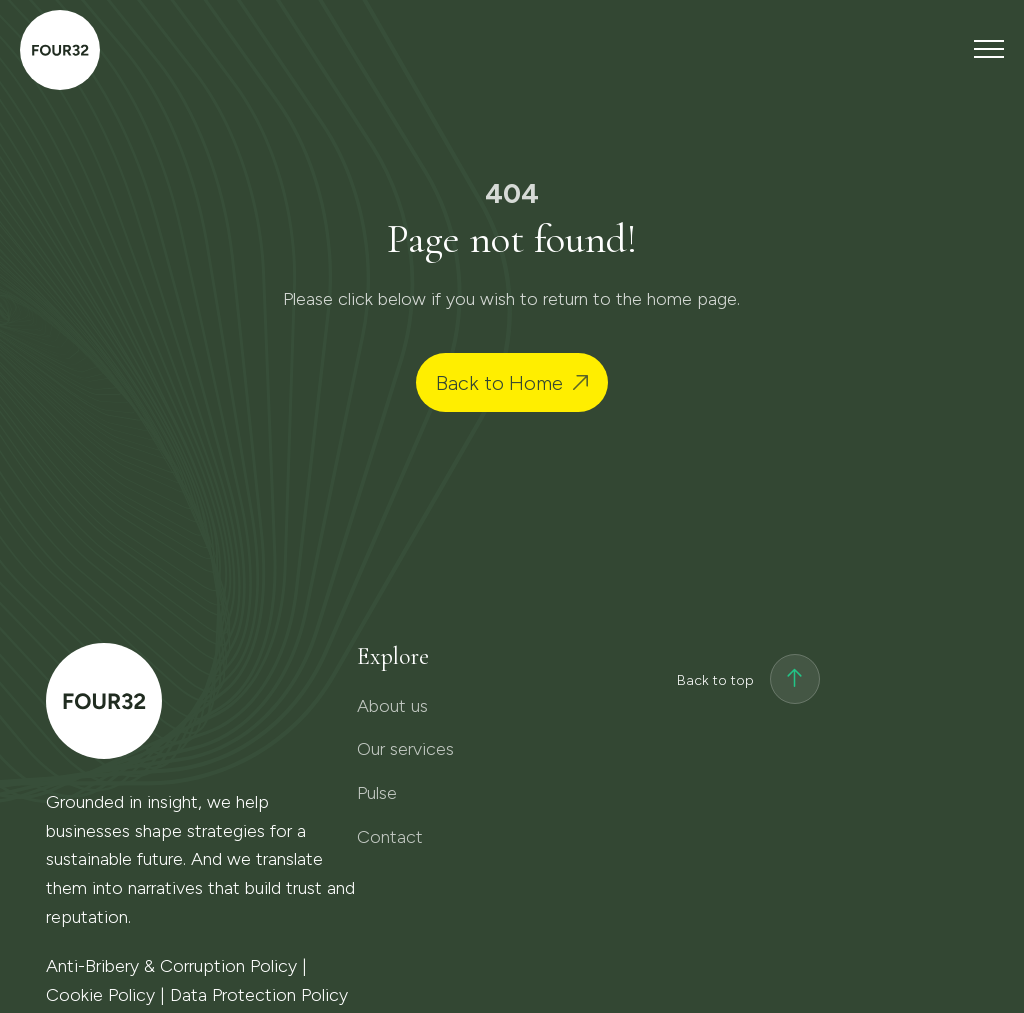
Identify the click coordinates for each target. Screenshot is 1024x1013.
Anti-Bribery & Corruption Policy (171, 966)
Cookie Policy (100, 995)
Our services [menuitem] (405, 749)
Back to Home (499, 383)
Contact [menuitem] (390, 837)
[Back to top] (795, 681)
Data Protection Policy (259, 995)
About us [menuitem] (392, 706)
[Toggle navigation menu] (989, 48)
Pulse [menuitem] (377, 793)
